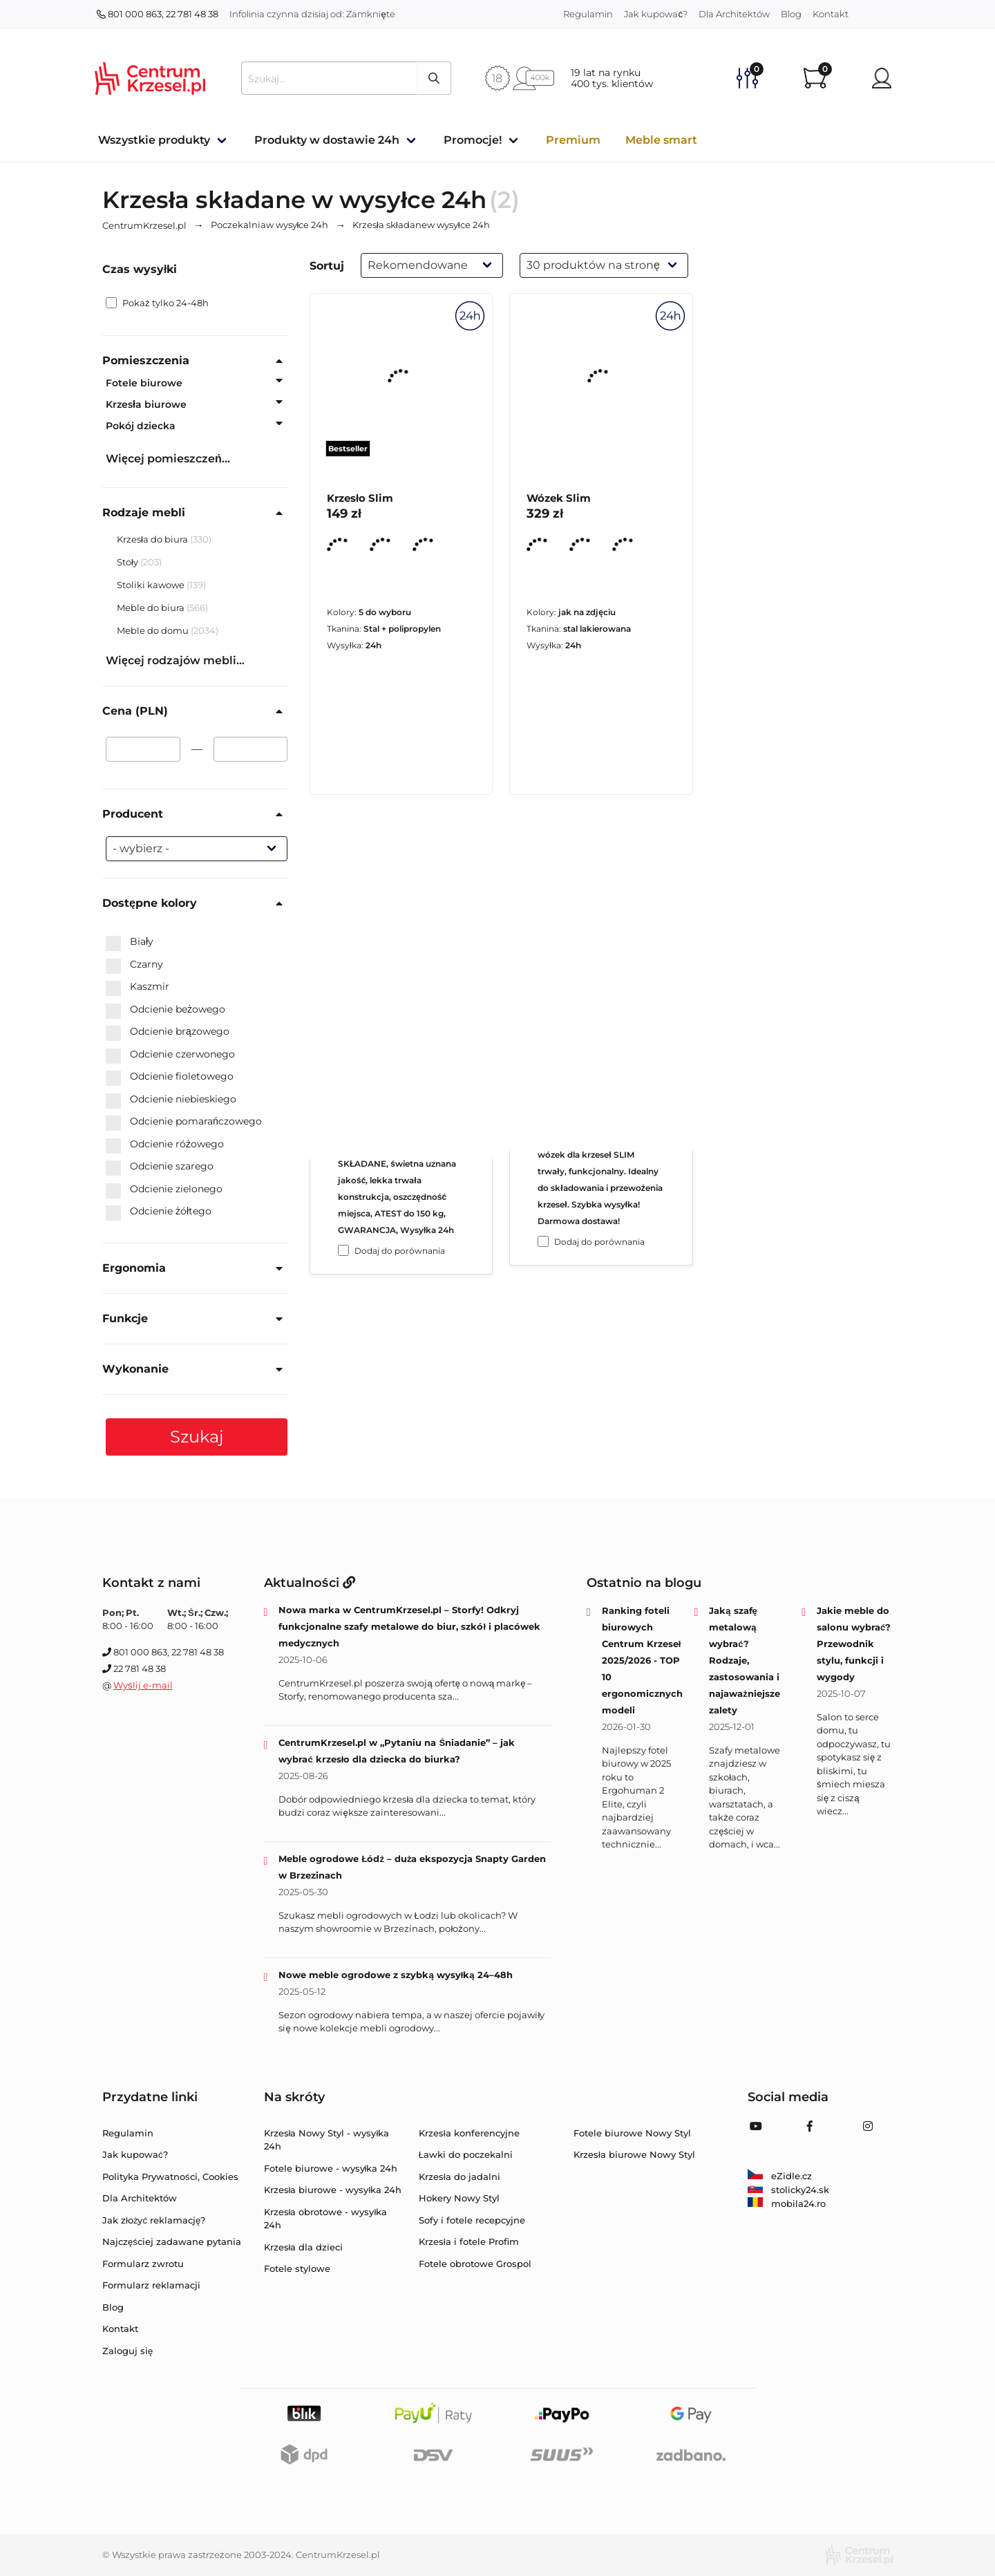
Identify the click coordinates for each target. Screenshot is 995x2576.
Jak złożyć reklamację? (153, 2220)
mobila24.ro (787, 2203)
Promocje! (473, 140)
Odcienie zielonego (164, 1189)
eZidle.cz (780, 2175)
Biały (129, 942)
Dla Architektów (734, 13)
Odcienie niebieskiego (171, 1099)
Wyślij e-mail (143, 1685)
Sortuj (327, 265)
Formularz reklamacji (151, 2285)
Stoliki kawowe (152, 584)
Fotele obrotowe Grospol (475, 2263)
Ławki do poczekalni (466, 2154)
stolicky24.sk (788, 2189)
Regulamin (588, 13)
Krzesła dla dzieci (303, 2247)
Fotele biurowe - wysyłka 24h (331, 2168)
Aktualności (309, 1582)
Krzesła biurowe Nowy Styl (634, 2154)
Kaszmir (137, 987)
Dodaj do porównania (399, 1250)
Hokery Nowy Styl (459, 2197)
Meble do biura (152, 607)
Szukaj (197, 1437)
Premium (573, 140)
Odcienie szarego (160, 1166)
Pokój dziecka (141, 426)
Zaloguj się (127, 2350)
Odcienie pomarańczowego (184, 1122)
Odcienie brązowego (167, 1032)
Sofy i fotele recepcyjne (472, 2220)
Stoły (128, 561)
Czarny (134, 965)
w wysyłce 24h (270, 225)
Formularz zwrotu (143, 2263)
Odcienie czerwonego (170, 1055)
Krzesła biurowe (146, 404)
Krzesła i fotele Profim (469, 2241)
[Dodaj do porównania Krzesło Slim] (343, 1250)
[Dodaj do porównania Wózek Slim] (543, 1241)
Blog (791, 13)
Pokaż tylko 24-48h (157, 302)
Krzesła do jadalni (459, 2176)
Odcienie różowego (165, 1144)
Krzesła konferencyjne (469, 2132)
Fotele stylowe (297, 2268)
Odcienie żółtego (158, 1211)
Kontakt (831, 13)
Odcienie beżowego (165, 1010)
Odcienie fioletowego (170, 1077)
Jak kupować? (656, 13)
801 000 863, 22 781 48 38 (157, 13)
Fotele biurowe (144, 383)
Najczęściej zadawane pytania (171, 2241)
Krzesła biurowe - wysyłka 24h (333, 2189)
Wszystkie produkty (154, 140)
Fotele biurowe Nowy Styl (632, 2132)
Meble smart (661, 140)
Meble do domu (154, 630)
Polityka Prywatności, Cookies (170, 2176)
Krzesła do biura (153, 539)
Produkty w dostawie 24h (326, 140)
